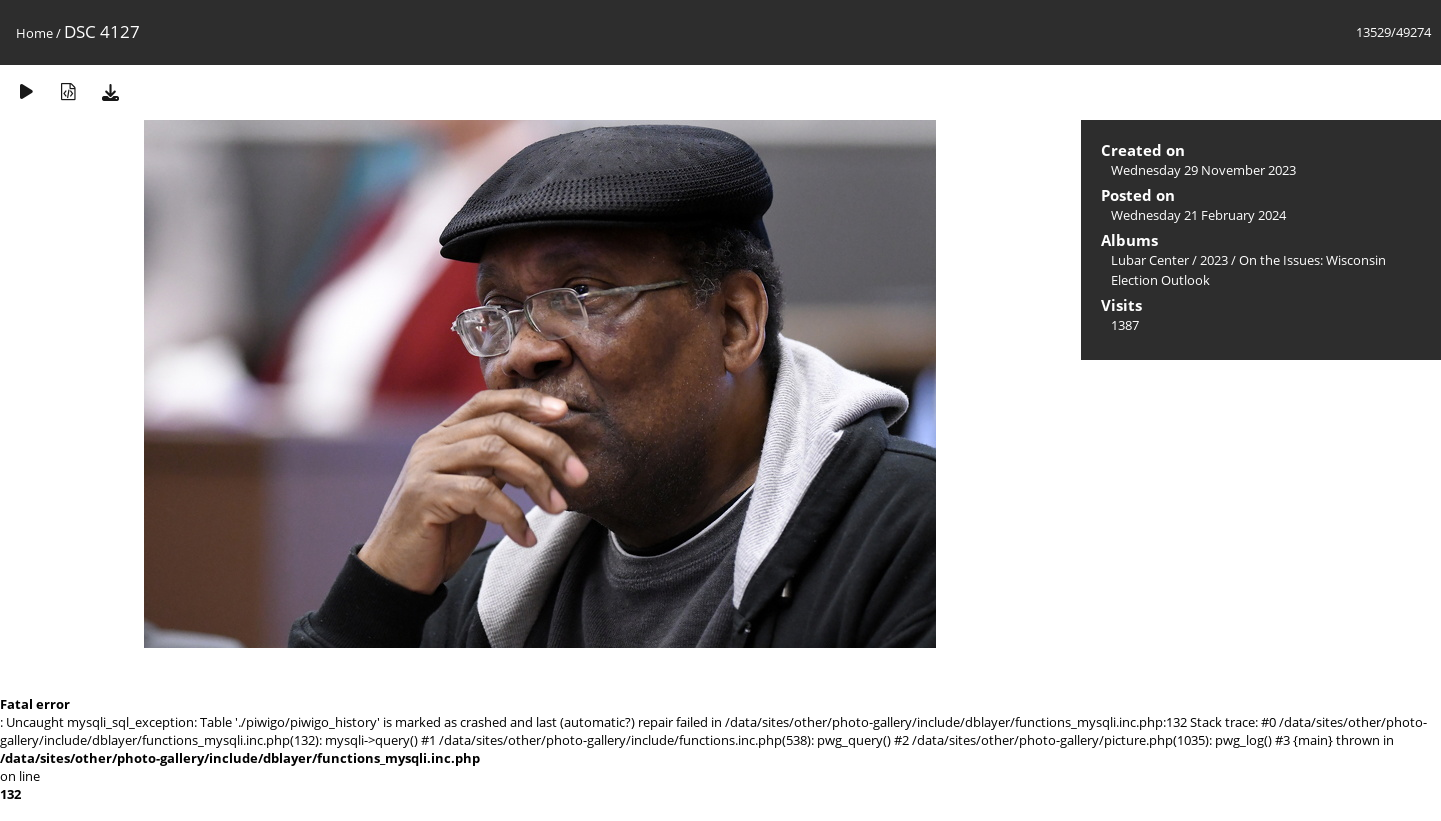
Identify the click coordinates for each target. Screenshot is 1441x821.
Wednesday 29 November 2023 (1203, 170)
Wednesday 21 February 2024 (1198, 215)
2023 (1214, 260)
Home (34, 33)
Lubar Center (1150, 260)
